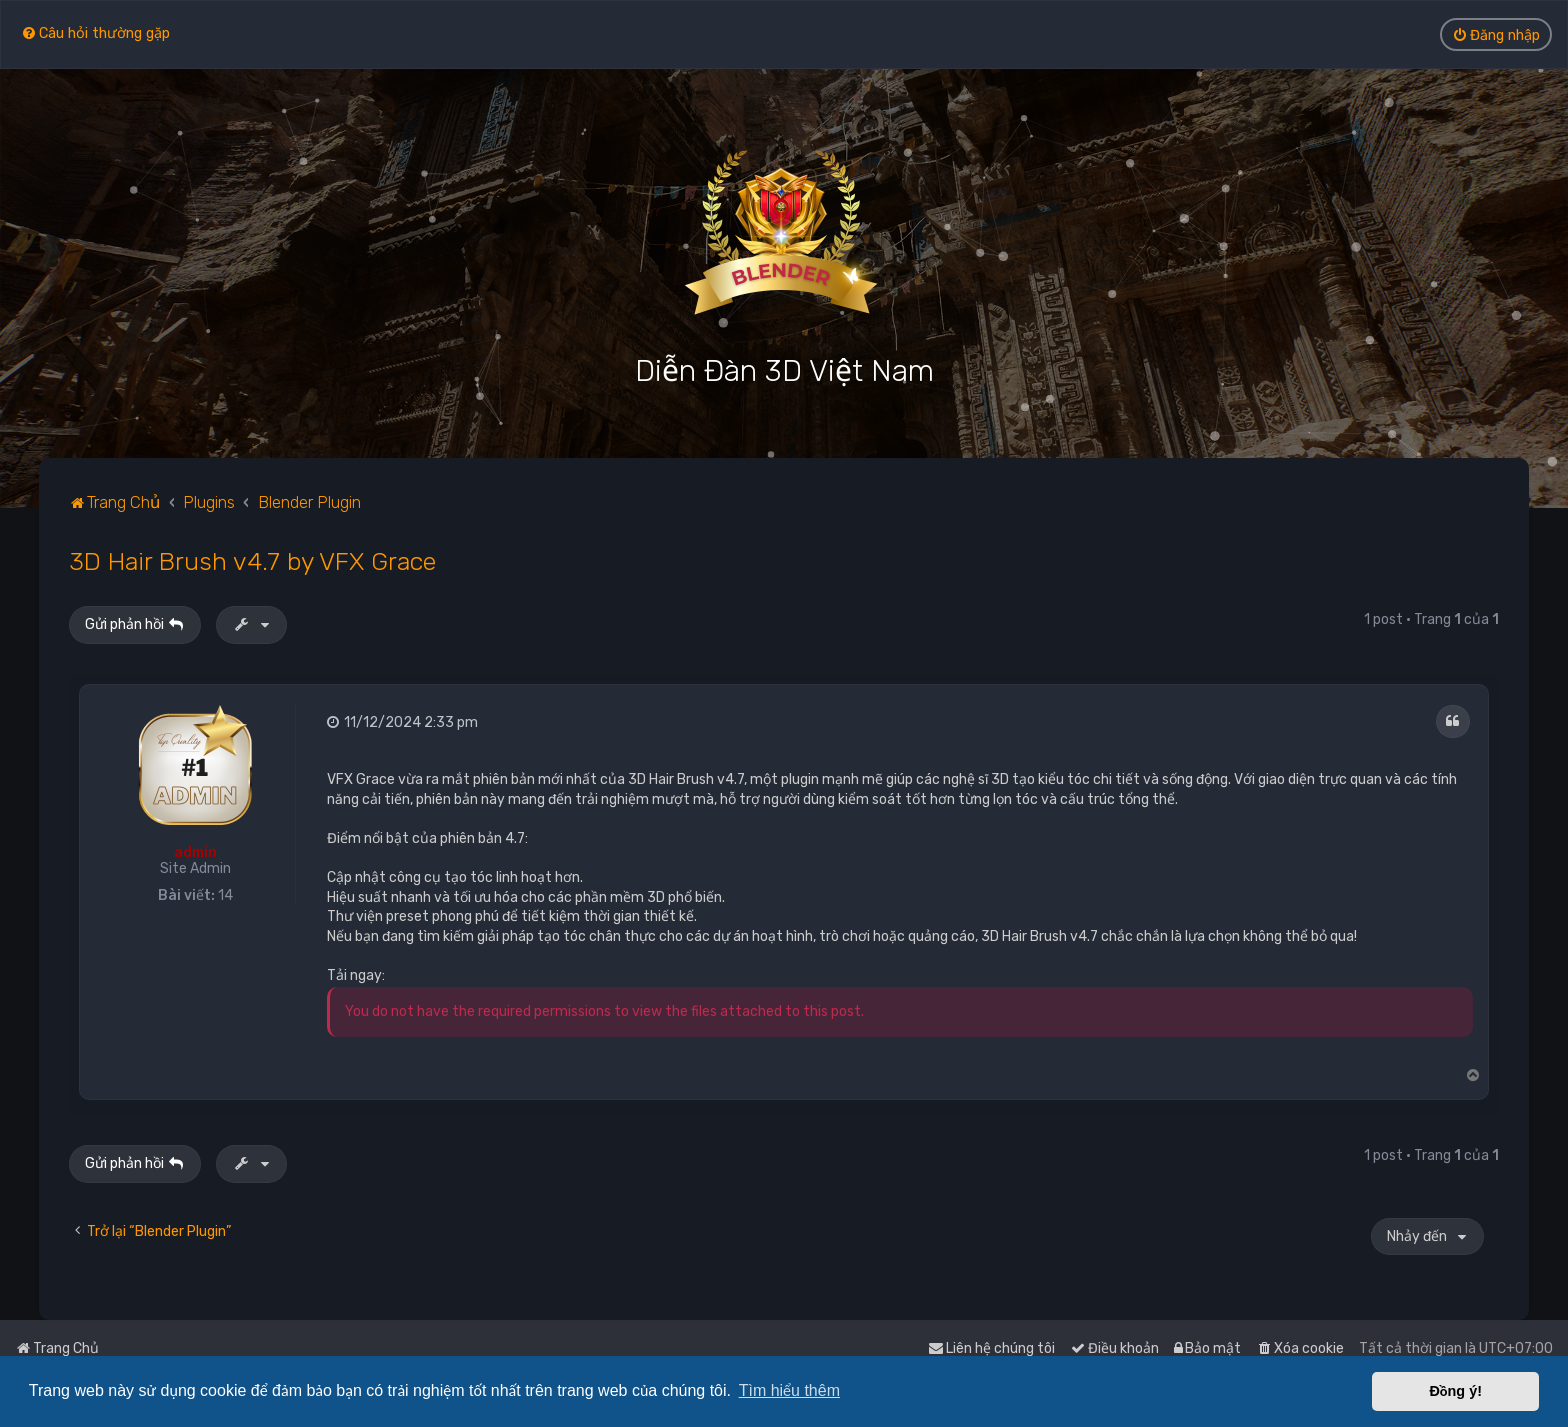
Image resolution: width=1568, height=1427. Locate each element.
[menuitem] (95, 32)
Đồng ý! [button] (1455, 1391)
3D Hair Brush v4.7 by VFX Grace (252, 561)
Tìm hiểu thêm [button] (789, 1390)
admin (195, 852)
